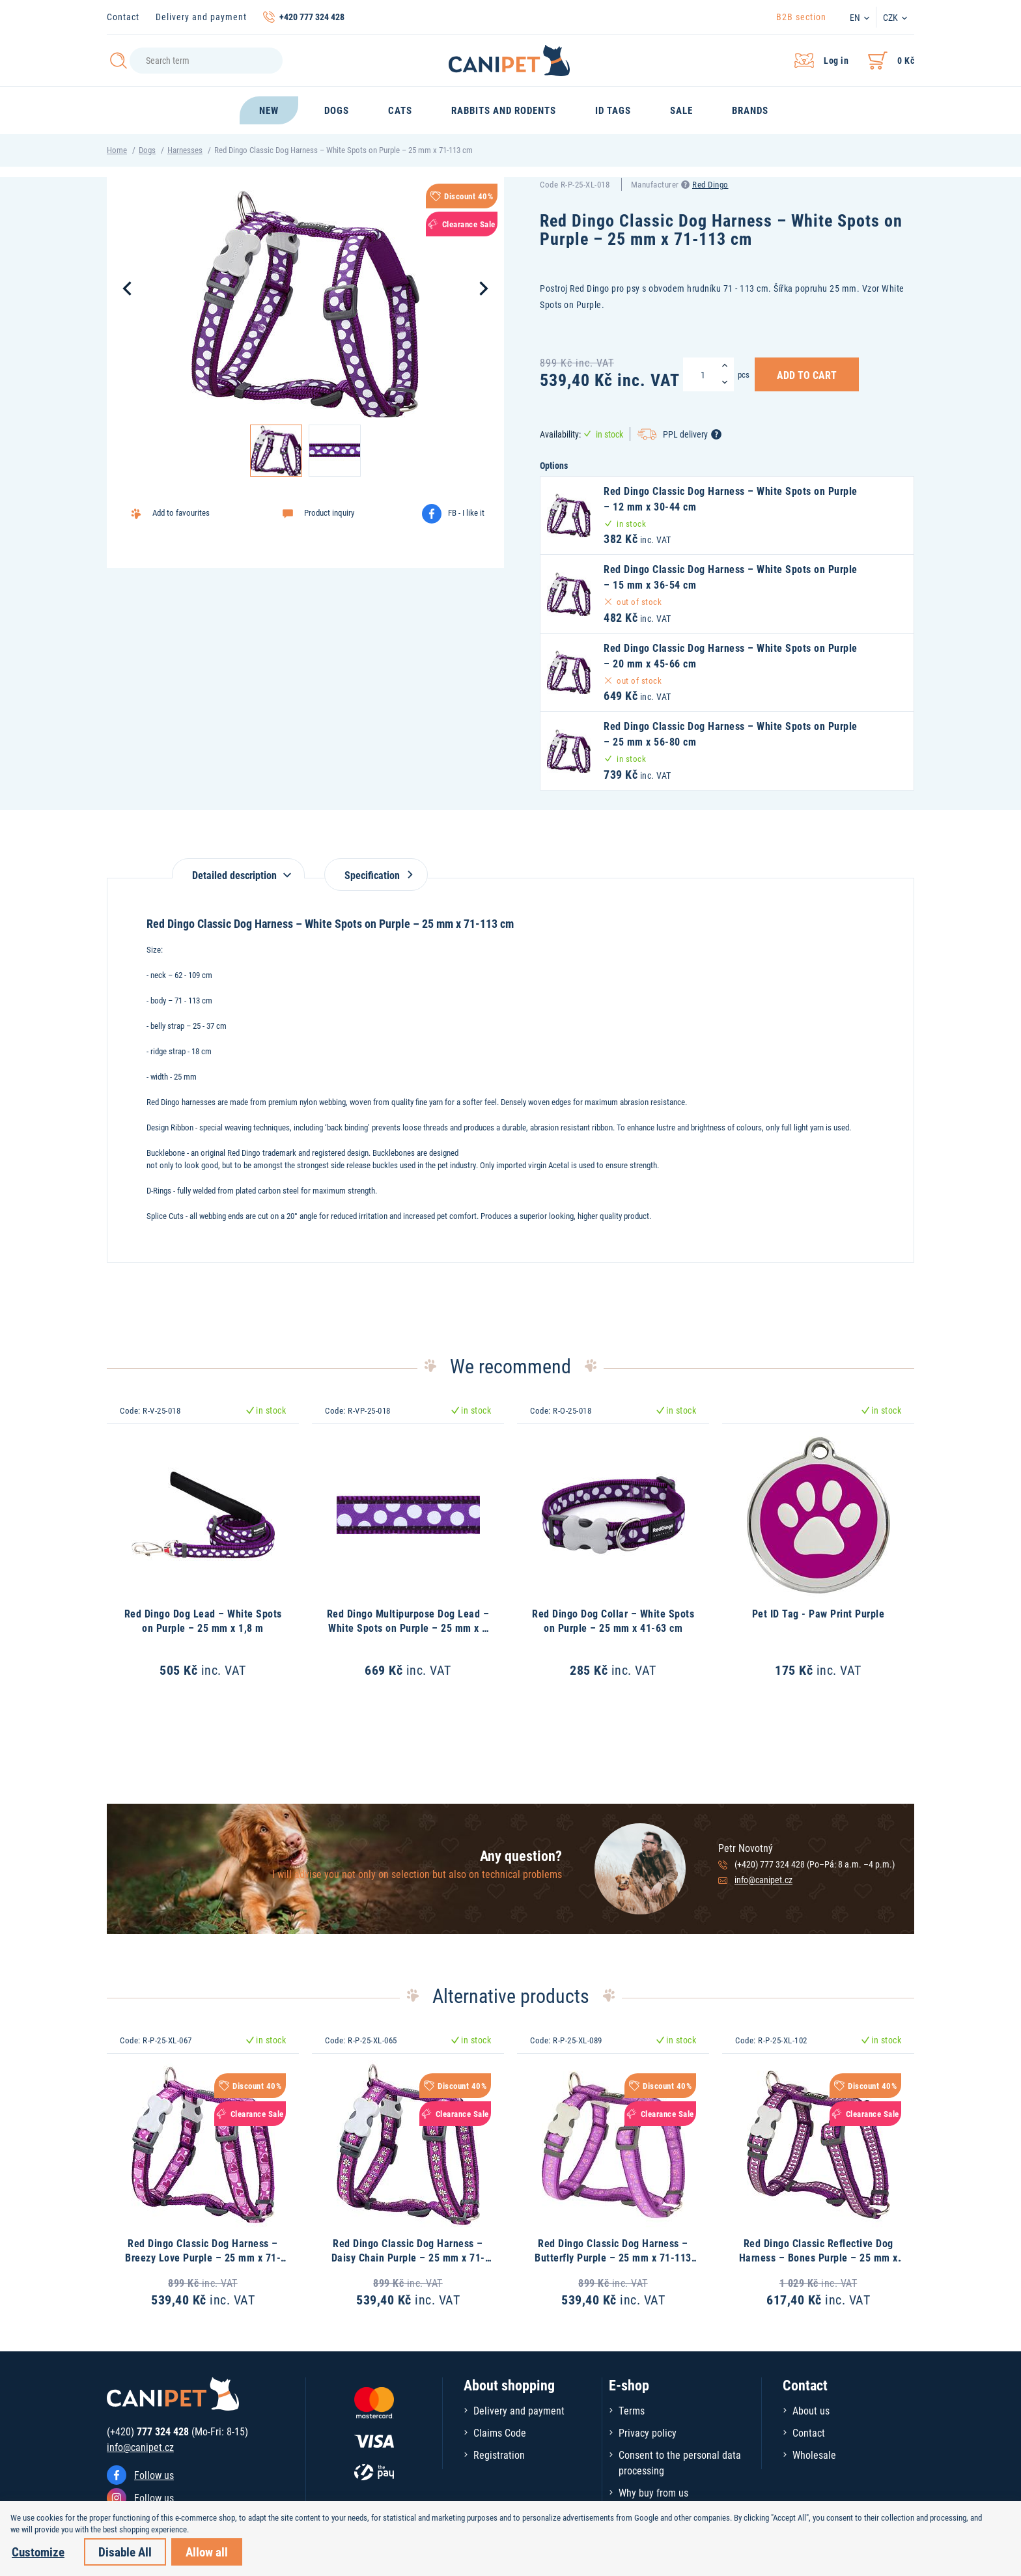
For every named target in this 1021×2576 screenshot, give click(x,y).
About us (811, 2410)
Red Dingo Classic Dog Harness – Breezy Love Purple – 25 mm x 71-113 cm (203, 2257)
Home (117, 150)
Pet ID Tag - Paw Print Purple (818, 1613)
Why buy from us (653, 2492)
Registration (499, 2454)
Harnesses (185, 150)
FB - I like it (466, 512)
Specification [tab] (376, 875)
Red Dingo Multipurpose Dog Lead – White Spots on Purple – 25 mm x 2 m (408, 1627)
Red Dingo (710, 184)
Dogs (147, 150)
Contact (123, 16)
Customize (38, 2551)
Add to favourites (181, 512)
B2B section (801, 16)
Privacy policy (648, 2432)
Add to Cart (807, 374)
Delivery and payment (201, 16)
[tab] (238, 868)
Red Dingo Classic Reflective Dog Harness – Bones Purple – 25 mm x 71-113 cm (818, 2257)
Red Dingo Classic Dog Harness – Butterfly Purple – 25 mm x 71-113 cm (613, 2257)
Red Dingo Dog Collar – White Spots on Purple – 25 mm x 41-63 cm (613, 1620)
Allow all (207, 2551)
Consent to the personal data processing (680, 2462)
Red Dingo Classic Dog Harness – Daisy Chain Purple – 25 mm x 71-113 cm (408, 2257)
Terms (632, 2410)
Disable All (125, 2551)
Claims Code (499, 2432)
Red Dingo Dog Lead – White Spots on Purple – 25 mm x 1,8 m (203, 1620)
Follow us (154, 2475)
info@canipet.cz (763, 1879)
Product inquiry (329, 512)
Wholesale (814, 2454)
